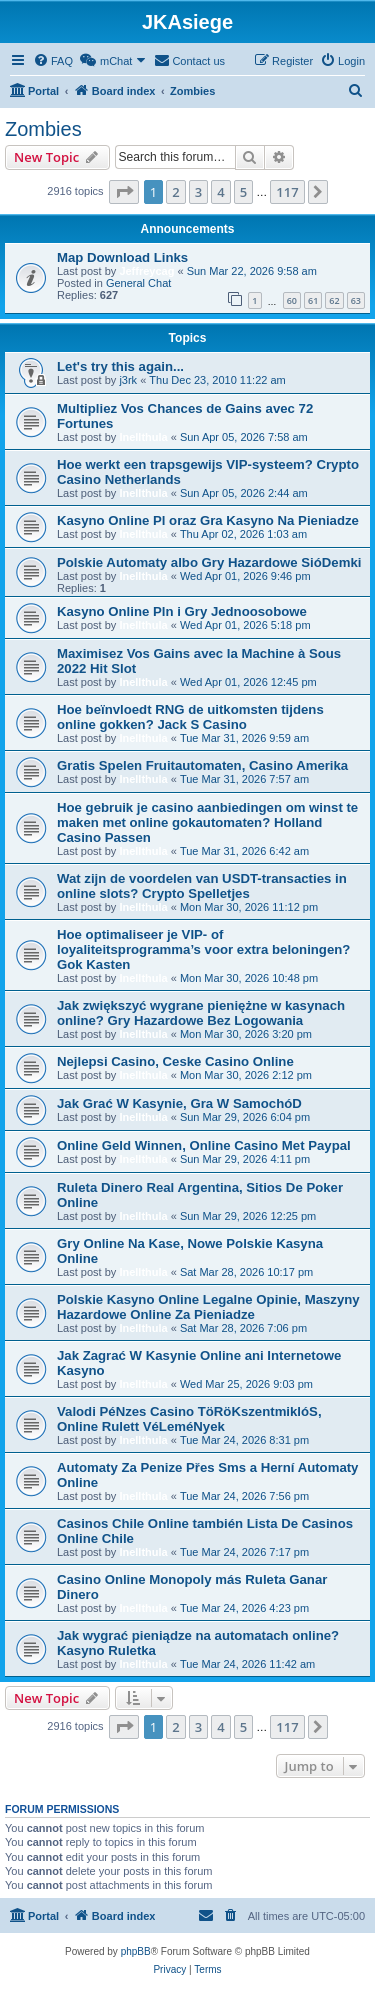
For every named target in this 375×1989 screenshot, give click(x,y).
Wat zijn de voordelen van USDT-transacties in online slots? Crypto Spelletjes (202, 886)
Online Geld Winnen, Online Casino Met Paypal (204, 1145)
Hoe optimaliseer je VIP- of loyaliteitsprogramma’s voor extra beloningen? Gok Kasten (203, 949)
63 (356, 300)
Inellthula (143, 437)
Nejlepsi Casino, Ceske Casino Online (175, 1061)
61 (313, 300)
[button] (124, 192)
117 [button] (287, 192)
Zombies (43, 129)
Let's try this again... (120, 366)
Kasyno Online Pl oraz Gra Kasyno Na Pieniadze (208, 520)
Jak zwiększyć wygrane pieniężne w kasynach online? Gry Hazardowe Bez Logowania (201, 1013)
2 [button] (175, 192)
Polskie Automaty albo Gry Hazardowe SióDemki (209, 562)
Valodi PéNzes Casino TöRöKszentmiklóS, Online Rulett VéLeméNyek (189, 1419)
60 (292, 300)
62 (334, 300)
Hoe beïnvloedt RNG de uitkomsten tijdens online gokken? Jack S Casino (190, 717)
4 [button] (220, 192)
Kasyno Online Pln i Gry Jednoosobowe (182, 611)
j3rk (128, 380)
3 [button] (198, 192)
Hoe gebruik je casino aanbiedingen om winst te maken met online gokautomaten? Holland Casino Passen (207, 822)
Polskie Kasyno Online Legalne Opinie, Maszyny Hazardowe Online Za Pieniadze (208, 1307)
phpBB (136, 1951)
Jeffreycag (146, 271)
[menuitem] (53, 61)
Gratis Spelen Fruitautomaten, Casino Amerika (202, 765)
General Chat (138, 283)
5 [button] (243, 192)
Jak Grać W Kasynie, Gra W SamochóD (179, 1103)
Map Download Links (122, 257)
